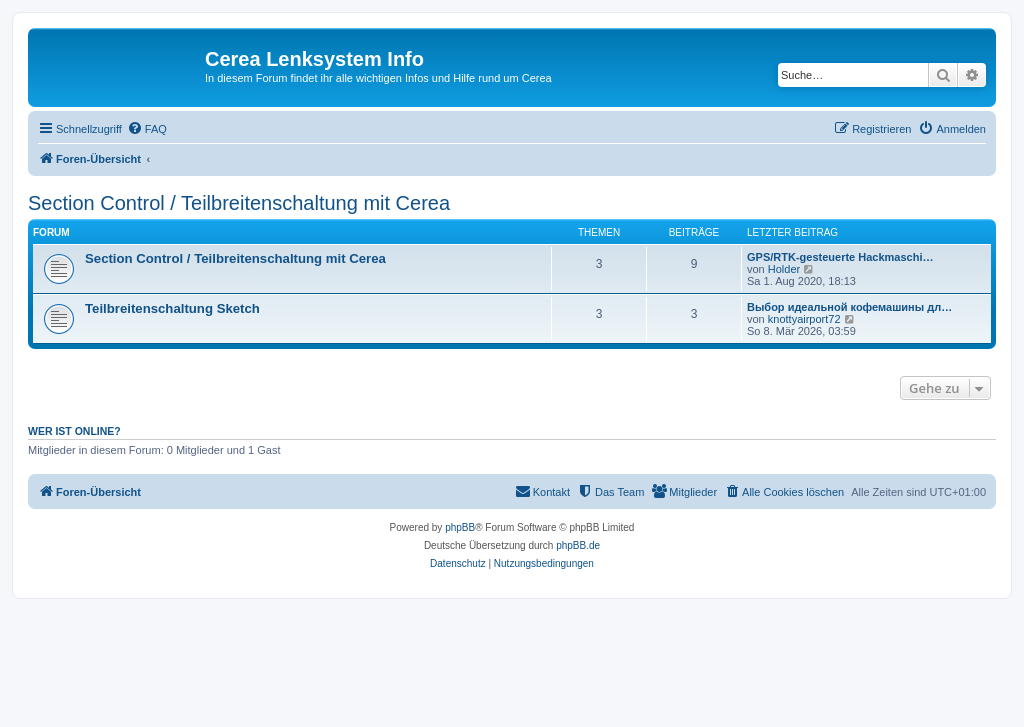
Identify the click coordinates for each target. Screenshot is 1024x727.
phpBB (460, 527)
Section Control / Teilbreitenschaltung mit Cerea (239, 203)
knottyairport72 (804, 319)
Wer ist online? (74, 431)
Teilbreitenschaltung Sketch (172, 308)
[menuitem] (147, 129)
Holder (784, 269)
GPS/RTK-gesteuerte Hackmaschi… (840, 257)
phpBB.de (578, 545)
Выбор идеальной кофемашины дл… (849, 307)
